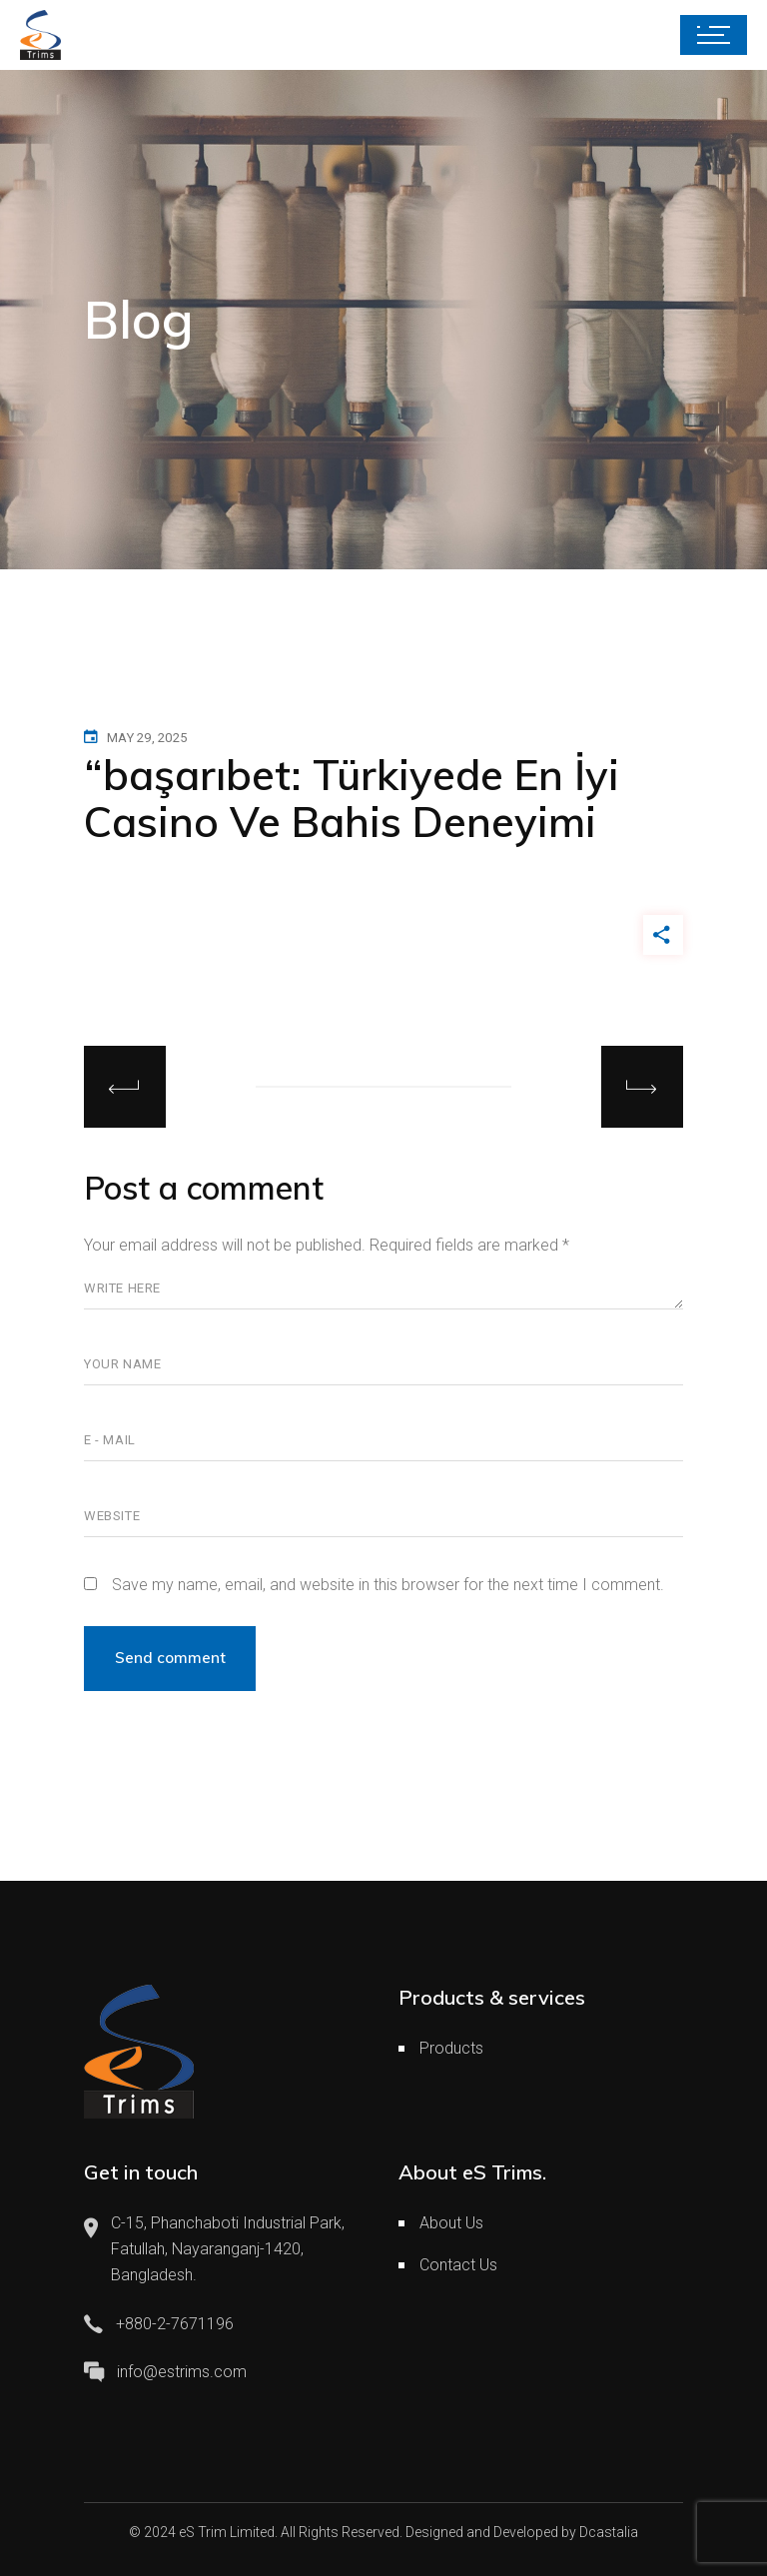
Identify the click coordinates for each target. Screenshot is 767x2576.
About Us (451, 2222)
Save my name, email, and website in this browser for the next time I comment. (388, 1584)
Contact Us (458, 2264)
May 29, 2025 (147, 737)
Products (451, 2048)
